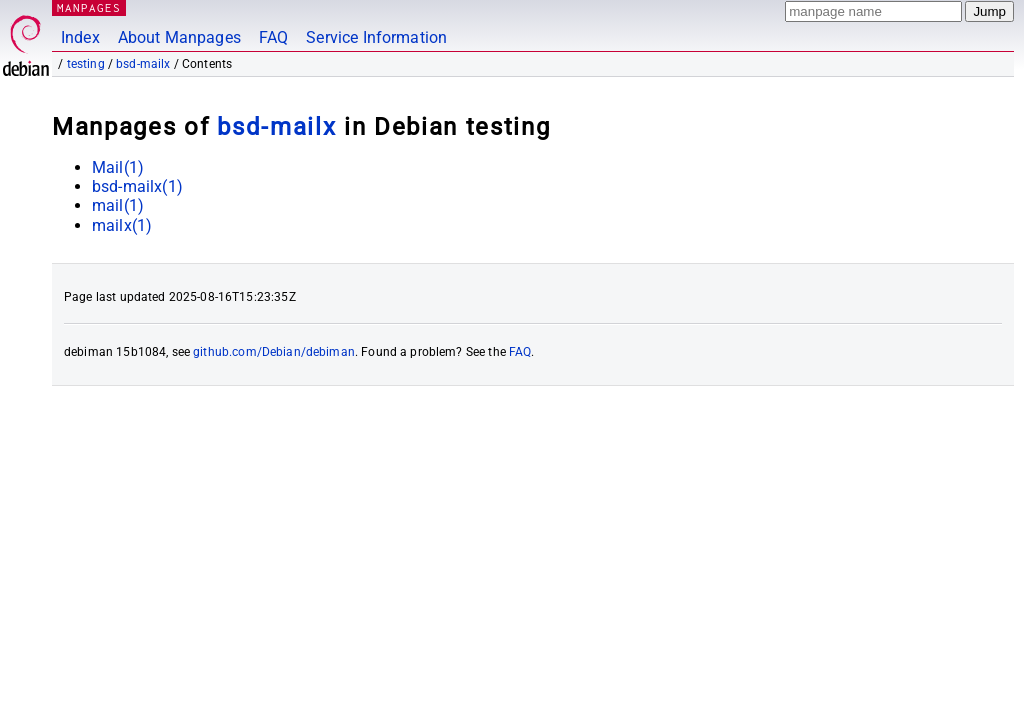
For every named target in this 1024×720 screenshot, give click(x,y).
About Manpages (179, 37)
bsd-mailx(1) (137, 186)
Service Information (376, 37)
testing (86, 64)
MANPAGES (89, 7)
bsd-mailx (143, 64)
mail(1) (118, 205)
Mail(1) (118, 167)
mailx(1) (122, 225)
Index (80, 37)
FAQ (273, 37)
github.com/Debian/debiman (274, 352)
